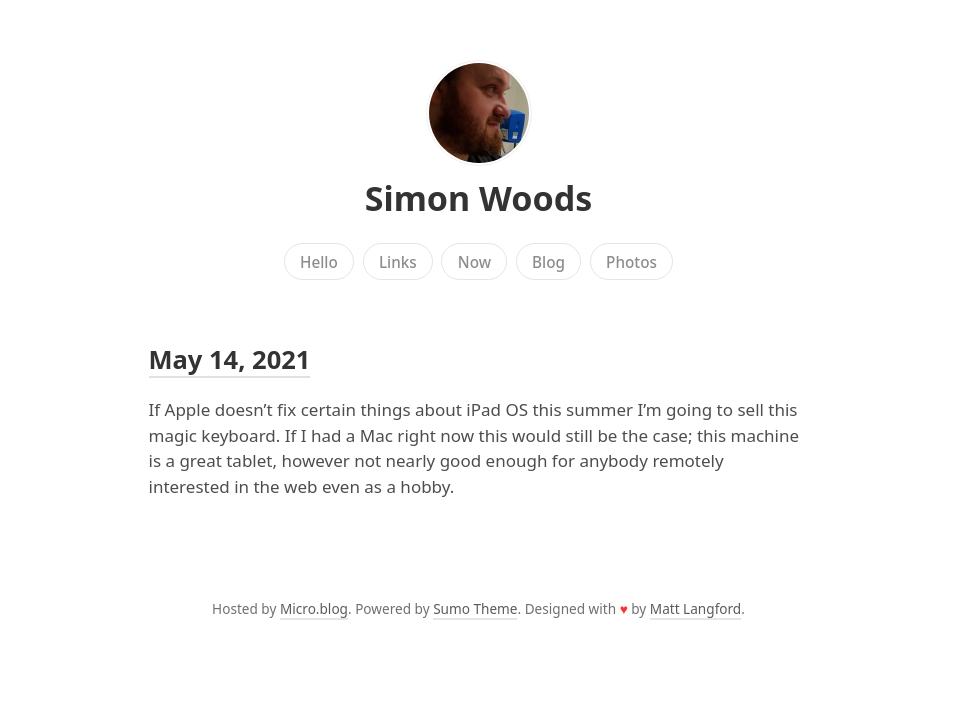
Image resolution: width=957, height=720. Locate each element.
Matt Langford (695, 608)
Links (398, 262)
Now (474, 262)
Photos (631, 262)
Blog (548, 262)
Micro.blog (314, 608)
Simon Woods (479, 198)
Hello (319, 262)
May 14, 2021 (230, 359)
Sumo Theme (475, 608)
